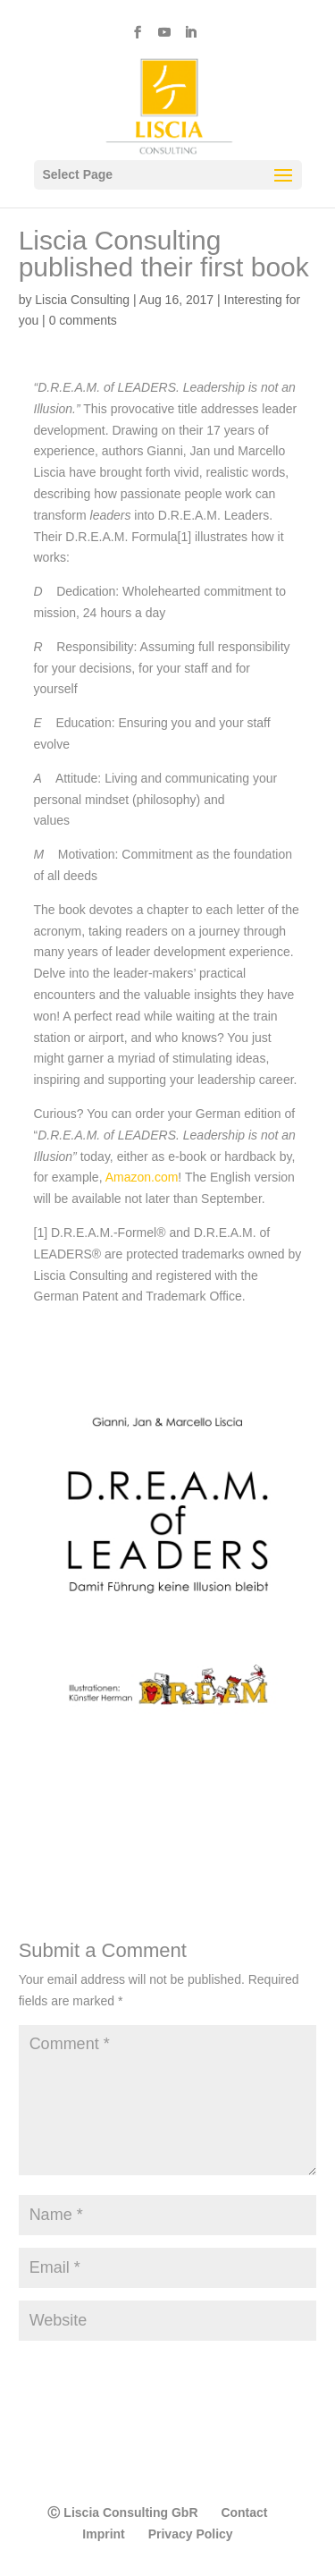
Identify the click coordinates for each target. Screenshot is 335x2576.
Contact (244, 2512)
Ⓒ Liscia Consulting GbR (122, 2512)
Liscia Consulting (82, 299)
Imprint (103, 2534)
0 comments (83, 320)
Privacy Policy (190, 2534)
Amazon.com (142, 1177)
